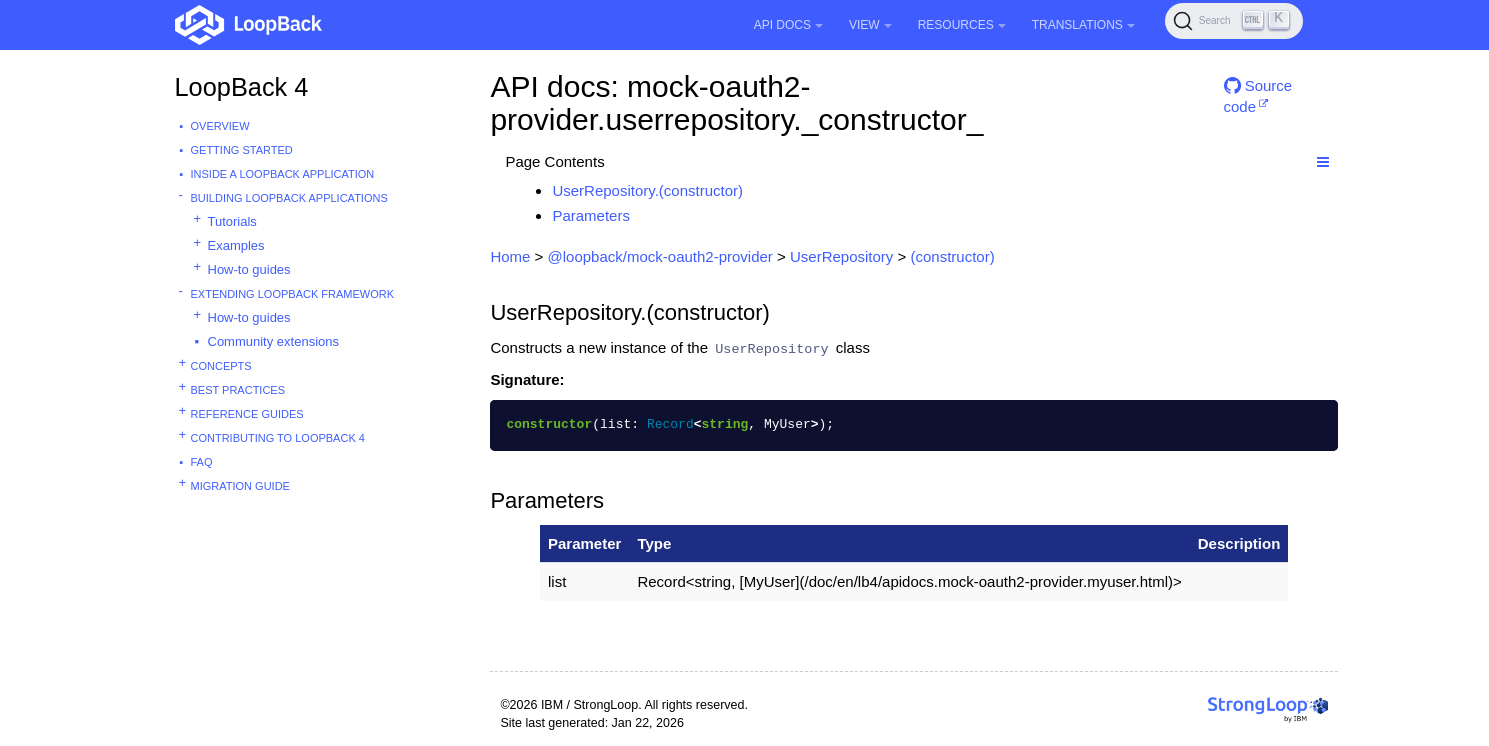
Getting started (242, 150)
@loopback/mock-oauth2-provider (660, 256)
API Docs (788, 25)
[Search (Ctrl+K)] (1234, 21)
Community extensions (274, 341)
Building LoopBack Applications (289, 198)
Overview (220, 126)
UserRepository (841, 256)
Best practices (238, 390)
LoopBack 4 (242, 87)
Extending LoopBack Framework (293, 294)
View (870, 25)
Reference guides (247, 414)
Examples (236, 245)
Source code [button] (1258, 93)
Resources (962, 25)
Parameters (591, 215)
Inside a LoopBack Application (283, 174)
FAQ (202, 462)
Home (510, 256)
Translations (1083, 25)
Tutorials (232, 221)
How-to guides (249, 269)
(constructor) (952, 256)
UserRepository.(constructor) (647, 190)
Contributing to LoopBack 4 (278, 438)
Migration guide (240, 486)
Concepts (221, 366)
